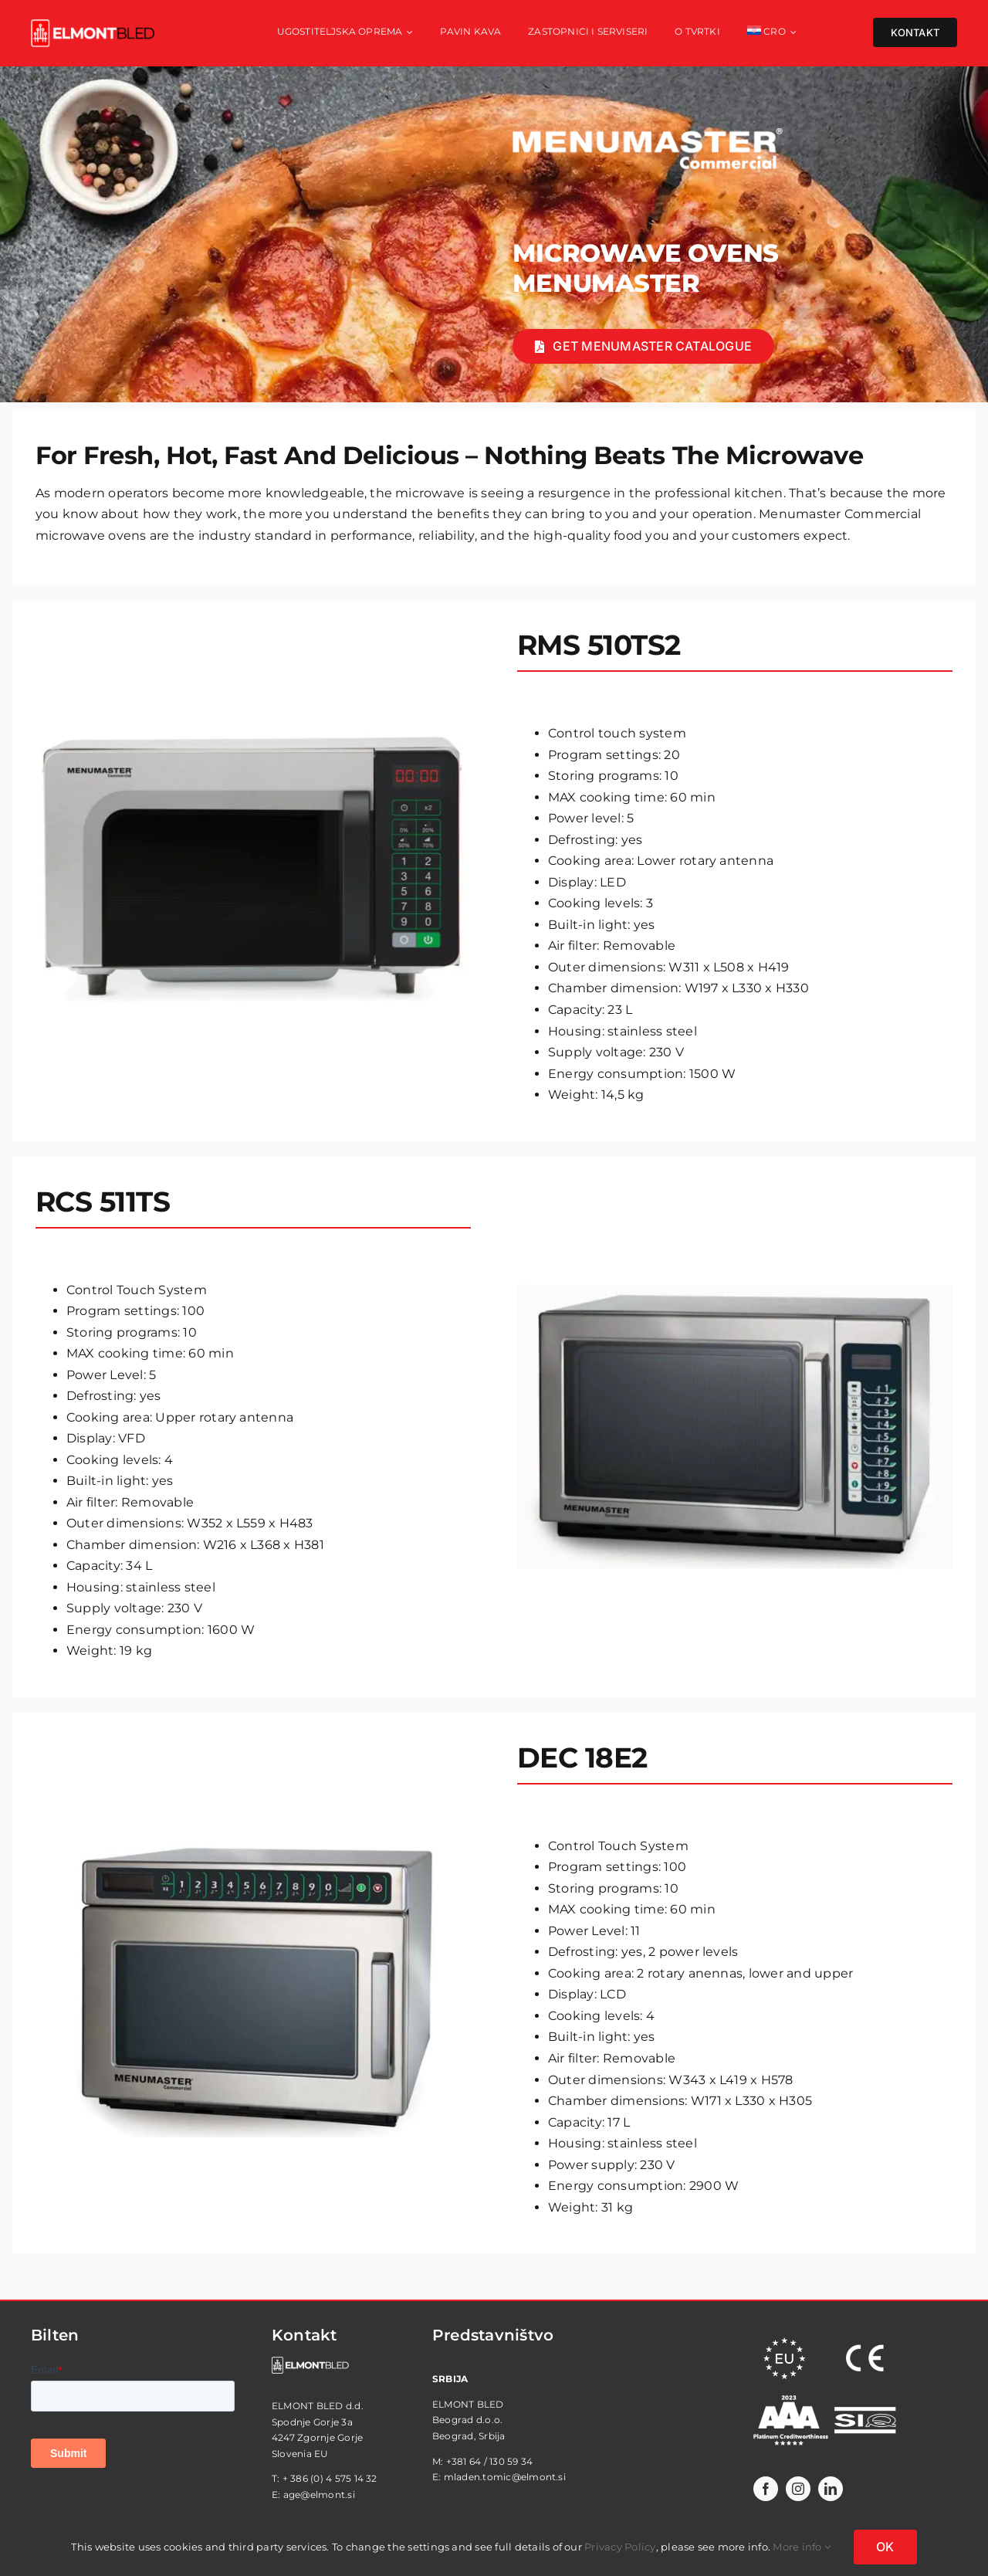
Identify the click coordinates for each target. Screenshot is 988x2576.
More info (802, 2546)
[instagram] (798, 2488)
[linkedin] (830, 2488)
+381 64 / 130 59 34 (489, 2461)
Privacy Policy (619, 2546)
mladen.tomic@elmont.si (505, 2477)
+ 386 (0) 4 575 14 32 (330, 2478)
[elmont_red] (92, 25)
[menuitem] (772, 33)
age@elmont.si (319, 2494)
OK (885, 2546)
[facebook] (765, 2488)
